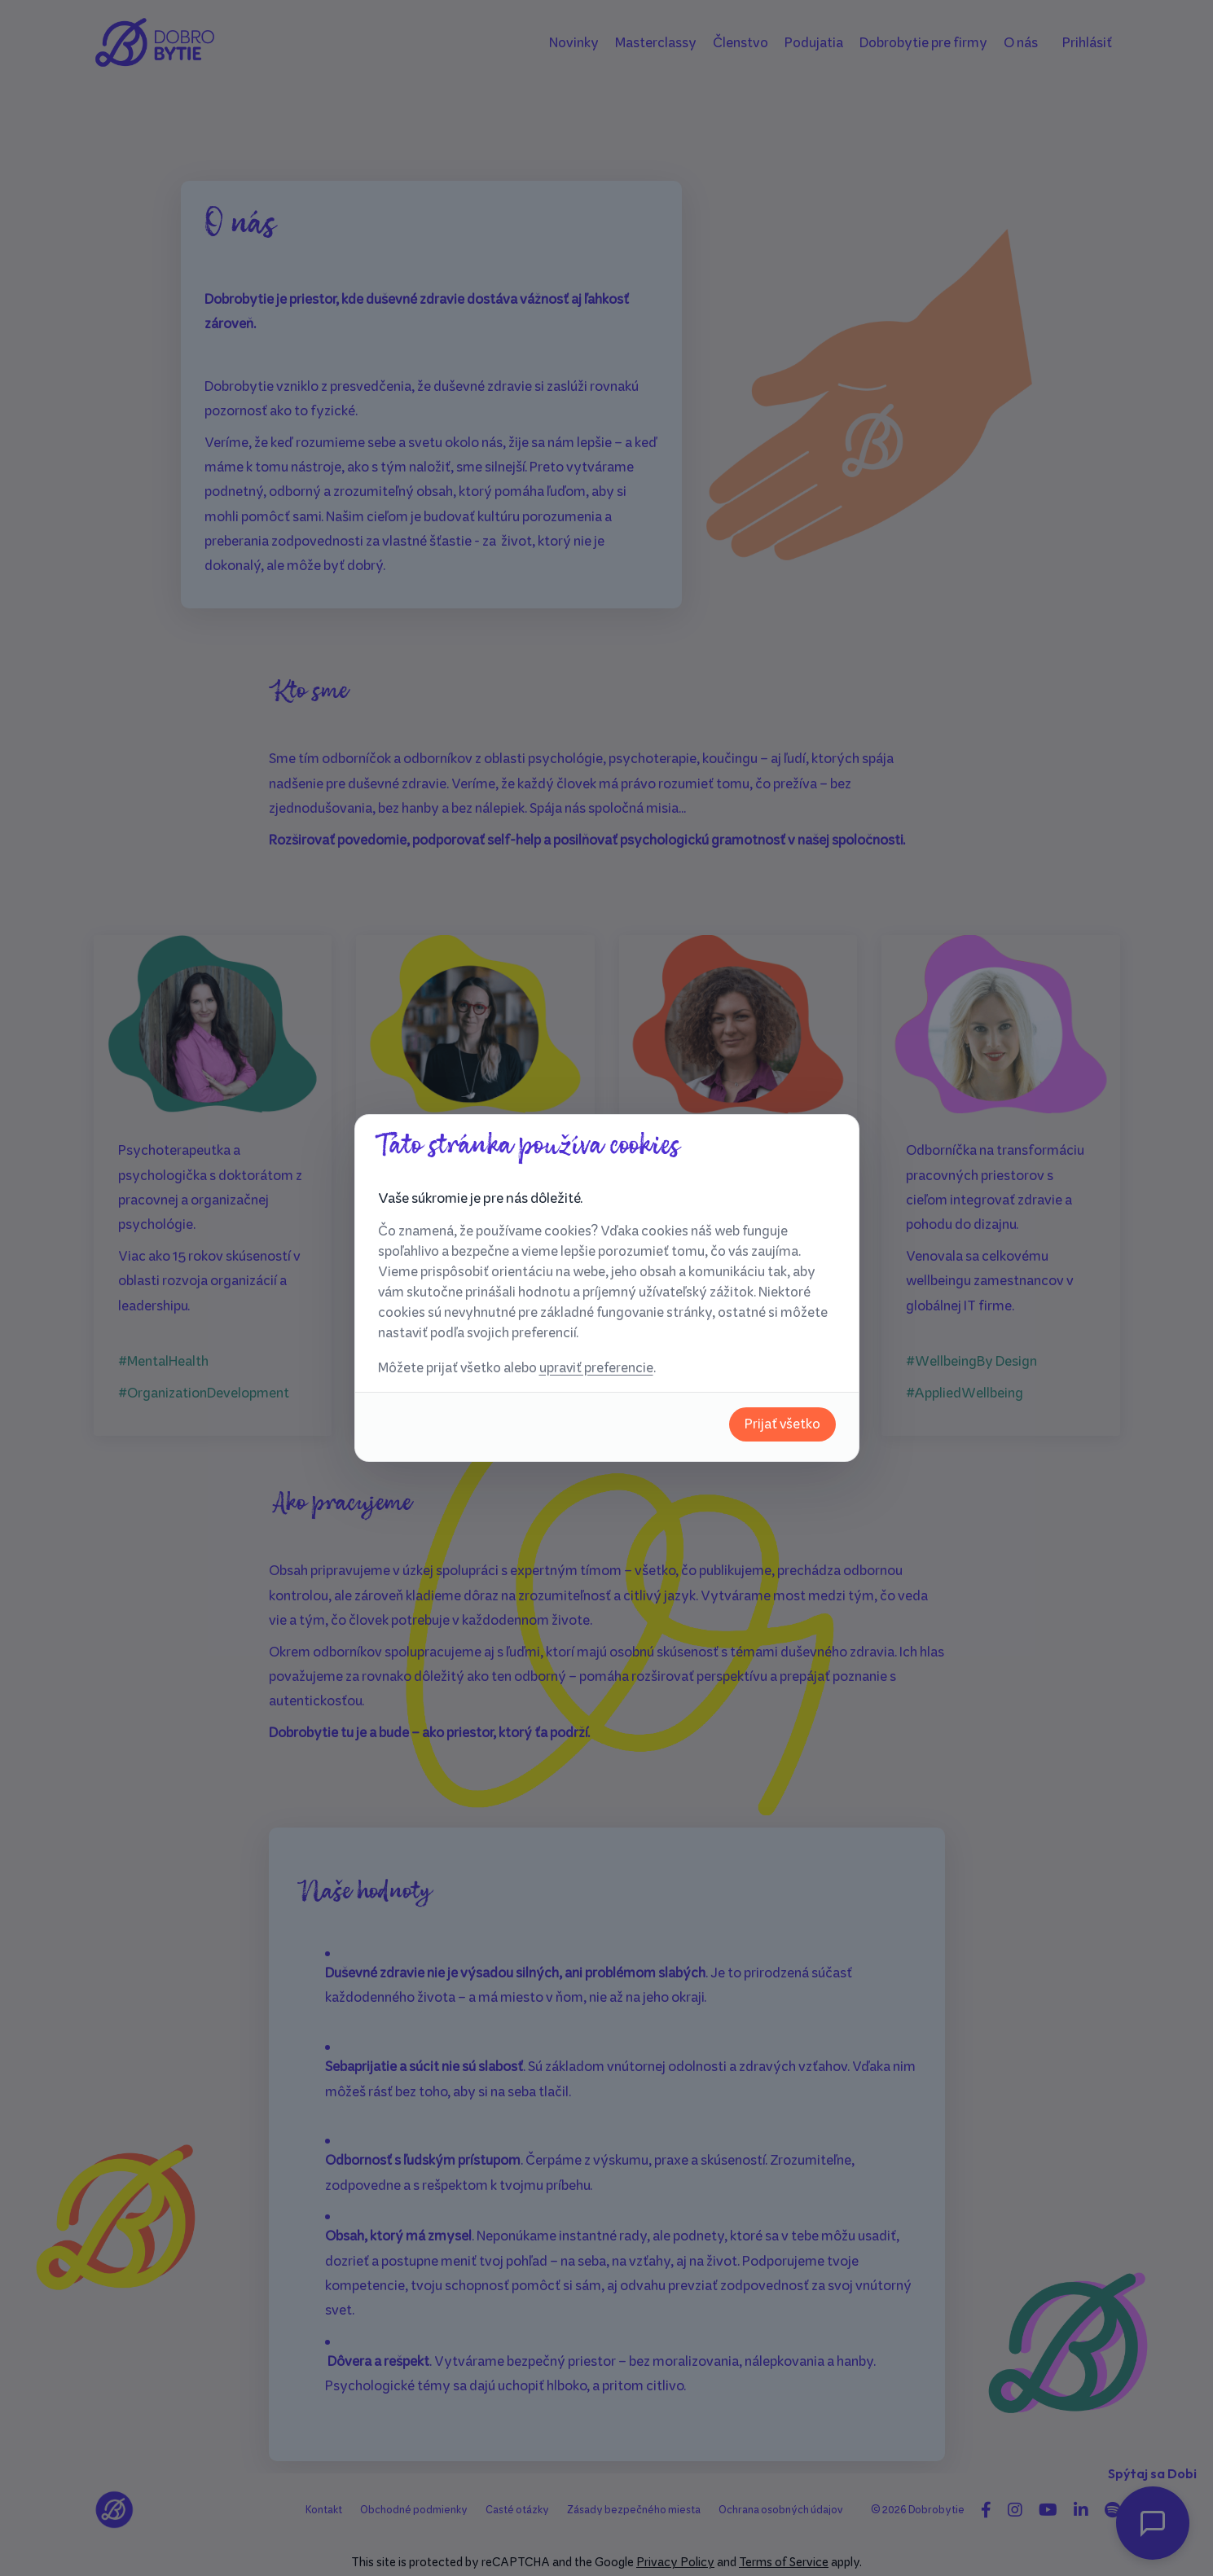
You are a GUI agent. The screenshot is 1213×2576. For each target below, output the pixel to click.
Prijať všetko (782, 1424)
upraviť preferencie (596, 1367)
